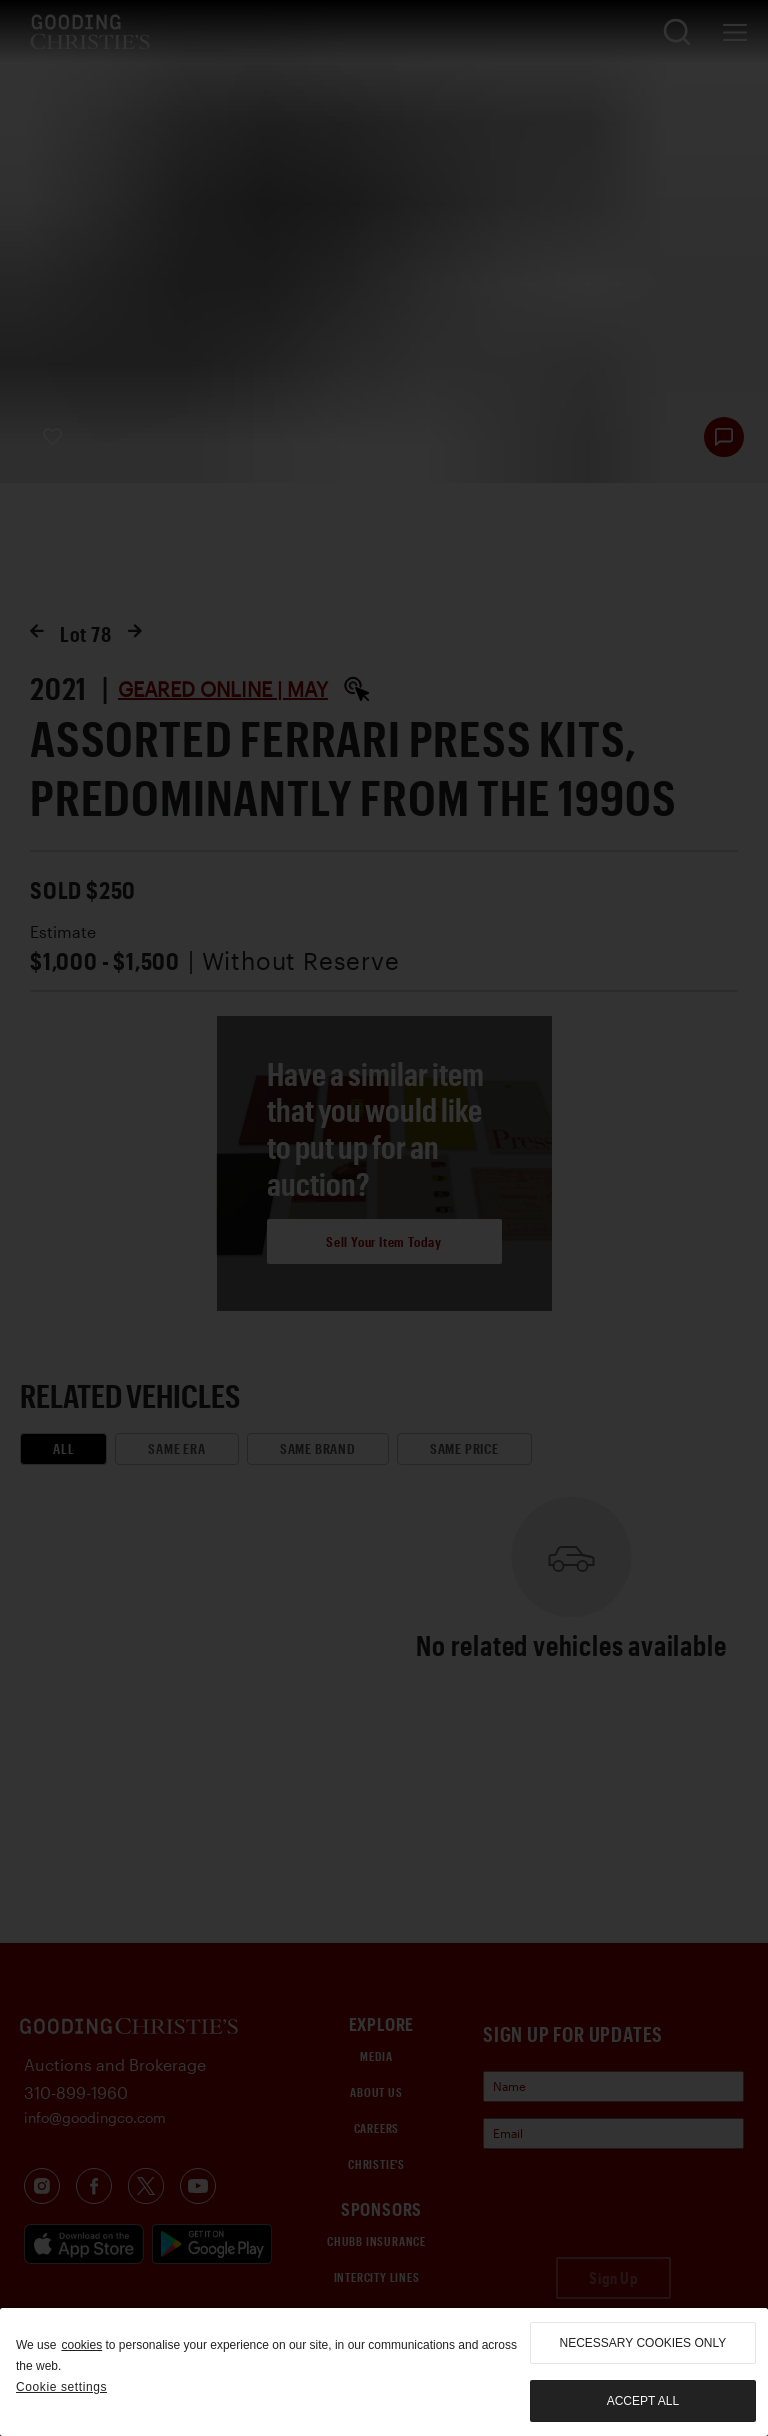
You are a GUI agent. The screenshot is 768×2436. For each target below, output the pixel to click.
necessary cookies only (643, 2343)
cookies (81, 2345)
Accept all (643, 2401)
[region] (384, 2372)
